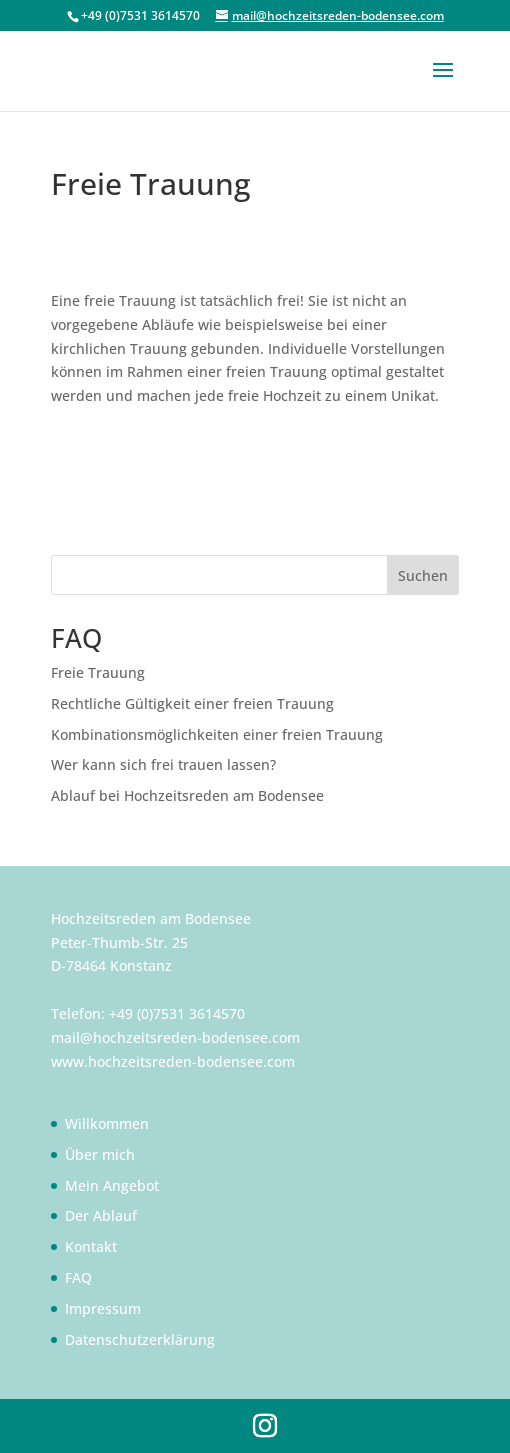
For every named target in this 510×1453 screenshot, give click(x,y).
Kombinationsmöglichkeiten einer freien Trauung (217, 734)
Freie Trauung (98, 672)
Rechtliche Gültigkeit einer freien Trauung (192, 703)
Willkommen (107, 1123)
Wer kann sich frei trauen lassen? (163, 764)
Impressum (103, 1308)
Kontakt (91, 1246)
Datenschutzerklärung (140, 1339)
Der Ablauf (101, 1215)
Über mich (100, 1154)
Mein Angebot (112, 1185)
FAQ (78, 1277)
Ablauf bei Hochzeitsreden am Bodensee (187, 795)
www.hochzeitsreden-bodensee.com (173, 1061)
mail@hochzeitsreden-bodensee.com (175, 1037)
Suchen (423, 575)
